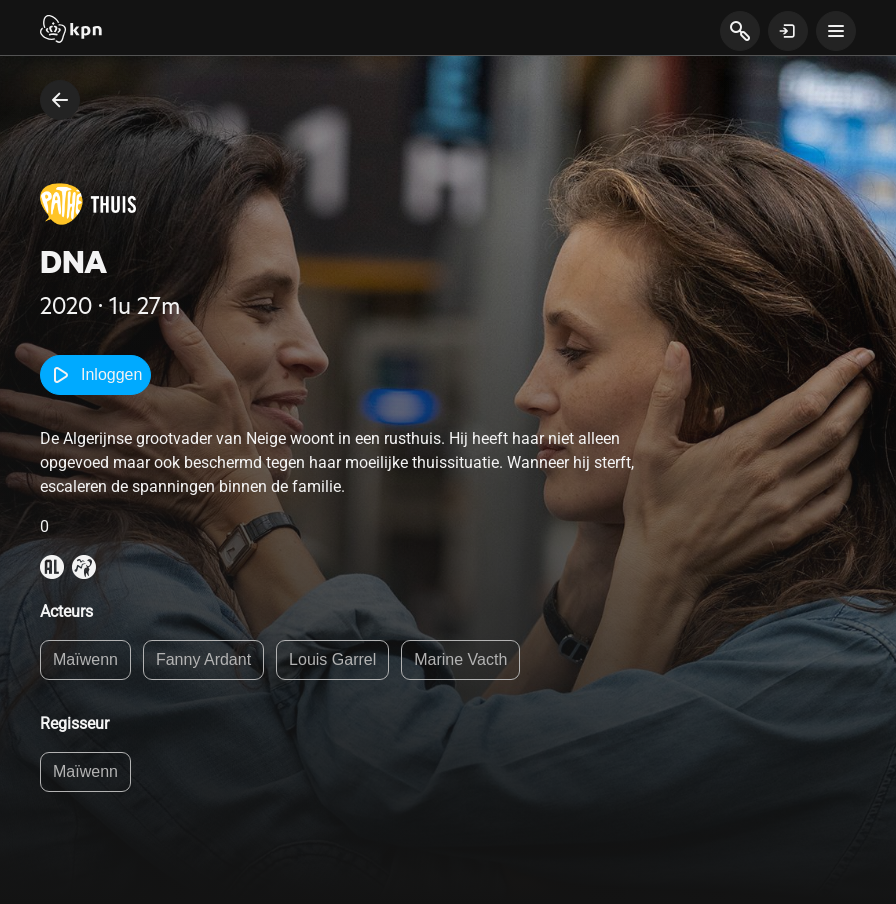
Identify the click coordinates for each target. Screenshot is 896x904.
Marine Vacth (460, 659)
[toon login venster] (788, 31)
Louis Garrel (332, 659)
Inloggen (95, 375)
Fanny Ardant (203, 659)
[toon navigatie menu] (836, 31)
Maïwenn (85, 659)
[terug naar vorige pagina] (60, 100)
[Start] (71, 31)
